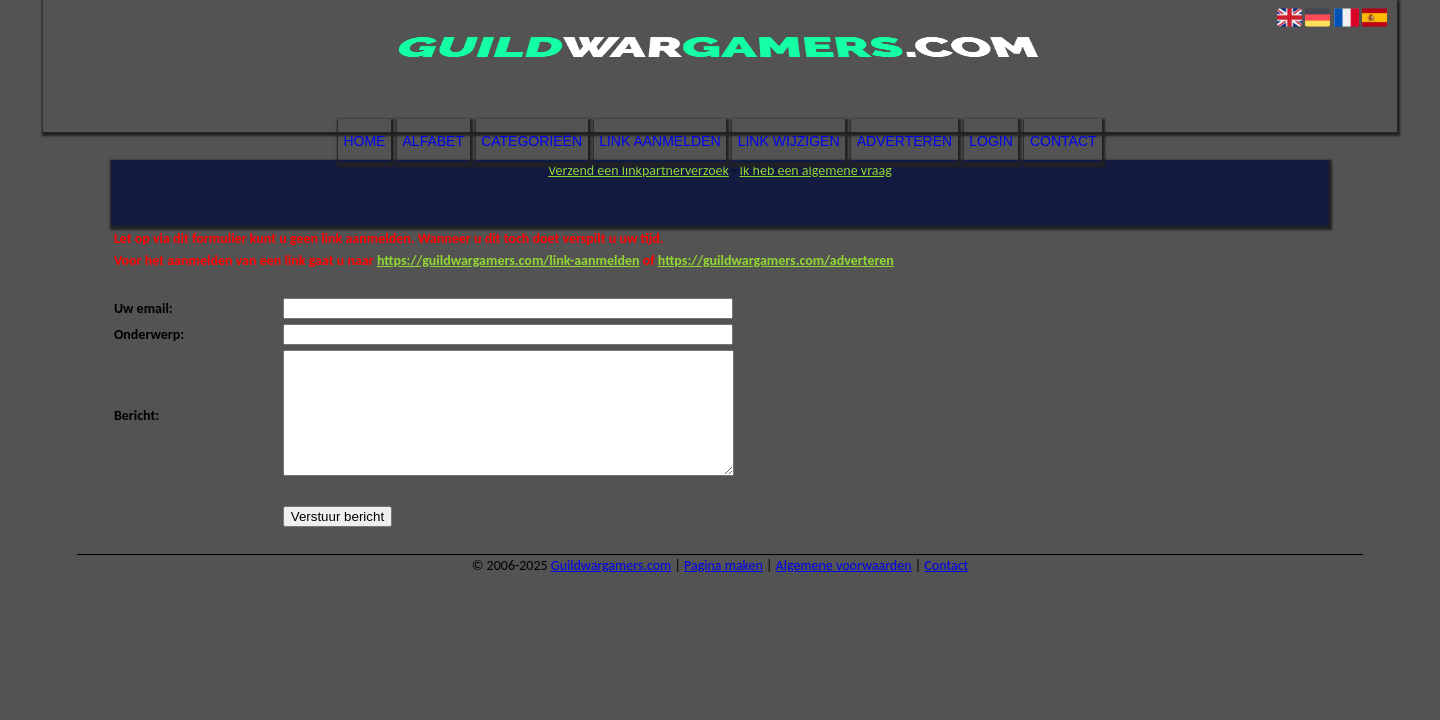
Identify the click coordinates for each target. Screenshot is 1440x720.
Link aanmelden (659, 141)
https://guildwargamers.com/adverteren (776, 260)
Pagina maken (723, 589)
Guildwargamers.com (611, 589)
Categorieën (531, 141)
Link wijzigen (789, 141)
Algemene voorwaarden (844, 589)
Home (364, 141)
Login (991, 141)
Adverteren (904, 141)
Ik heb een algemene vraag (816, 170)
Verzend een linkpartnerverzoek (638, 170)
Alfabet (433, 141)
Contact (1063, 141)
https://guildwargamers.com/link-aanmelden (508, 260)
